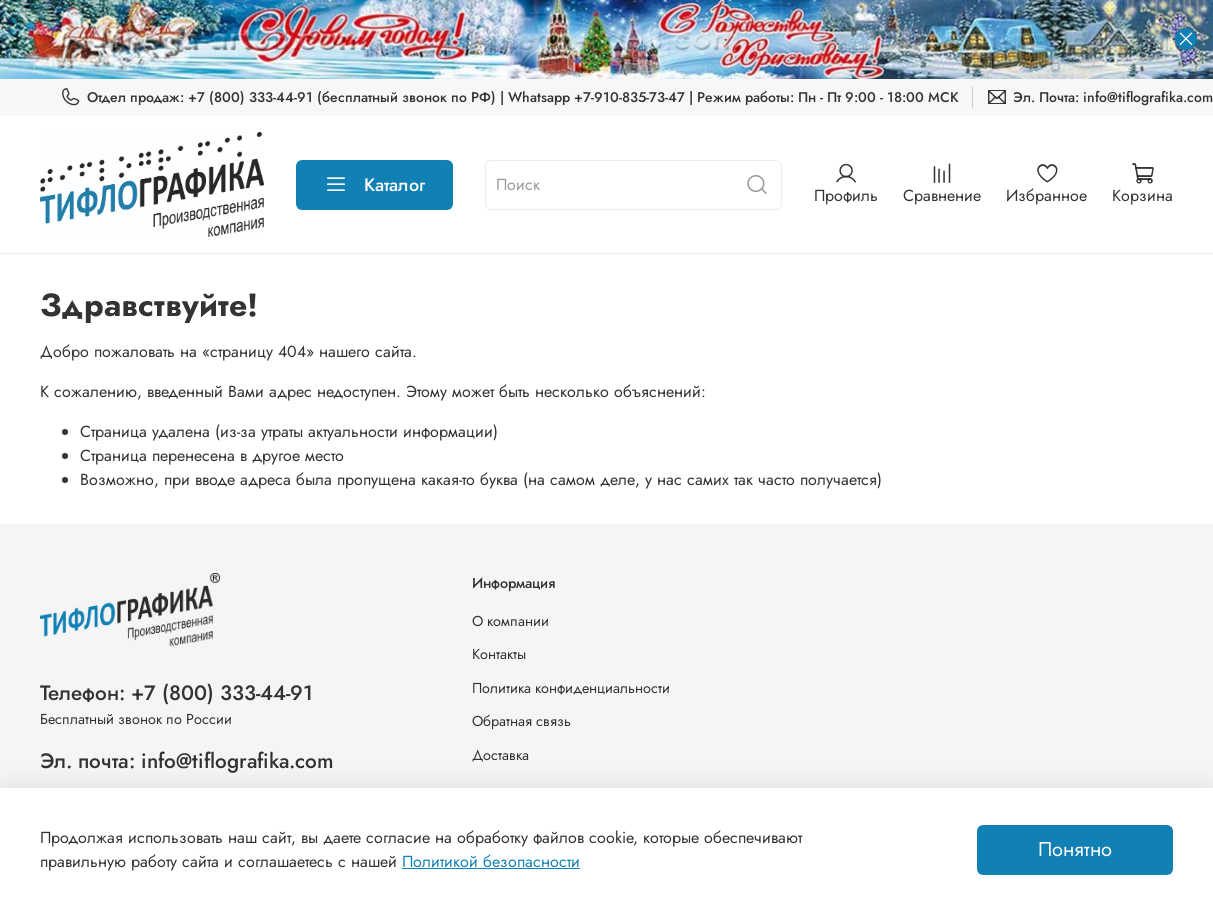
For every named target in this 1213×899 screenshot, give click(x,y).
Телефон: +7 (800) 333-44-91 (176, 693)
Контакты (499, 654)
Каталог (374, 185)
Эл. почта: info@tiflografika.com (187, 761)
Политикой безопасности (491, 861)
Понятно (1075, 849)
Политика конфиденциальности (571, 688)
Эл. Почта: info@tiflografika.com (1099, 97)
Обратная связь (521, 721)
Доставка (500, 755)
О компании (510, 621)
